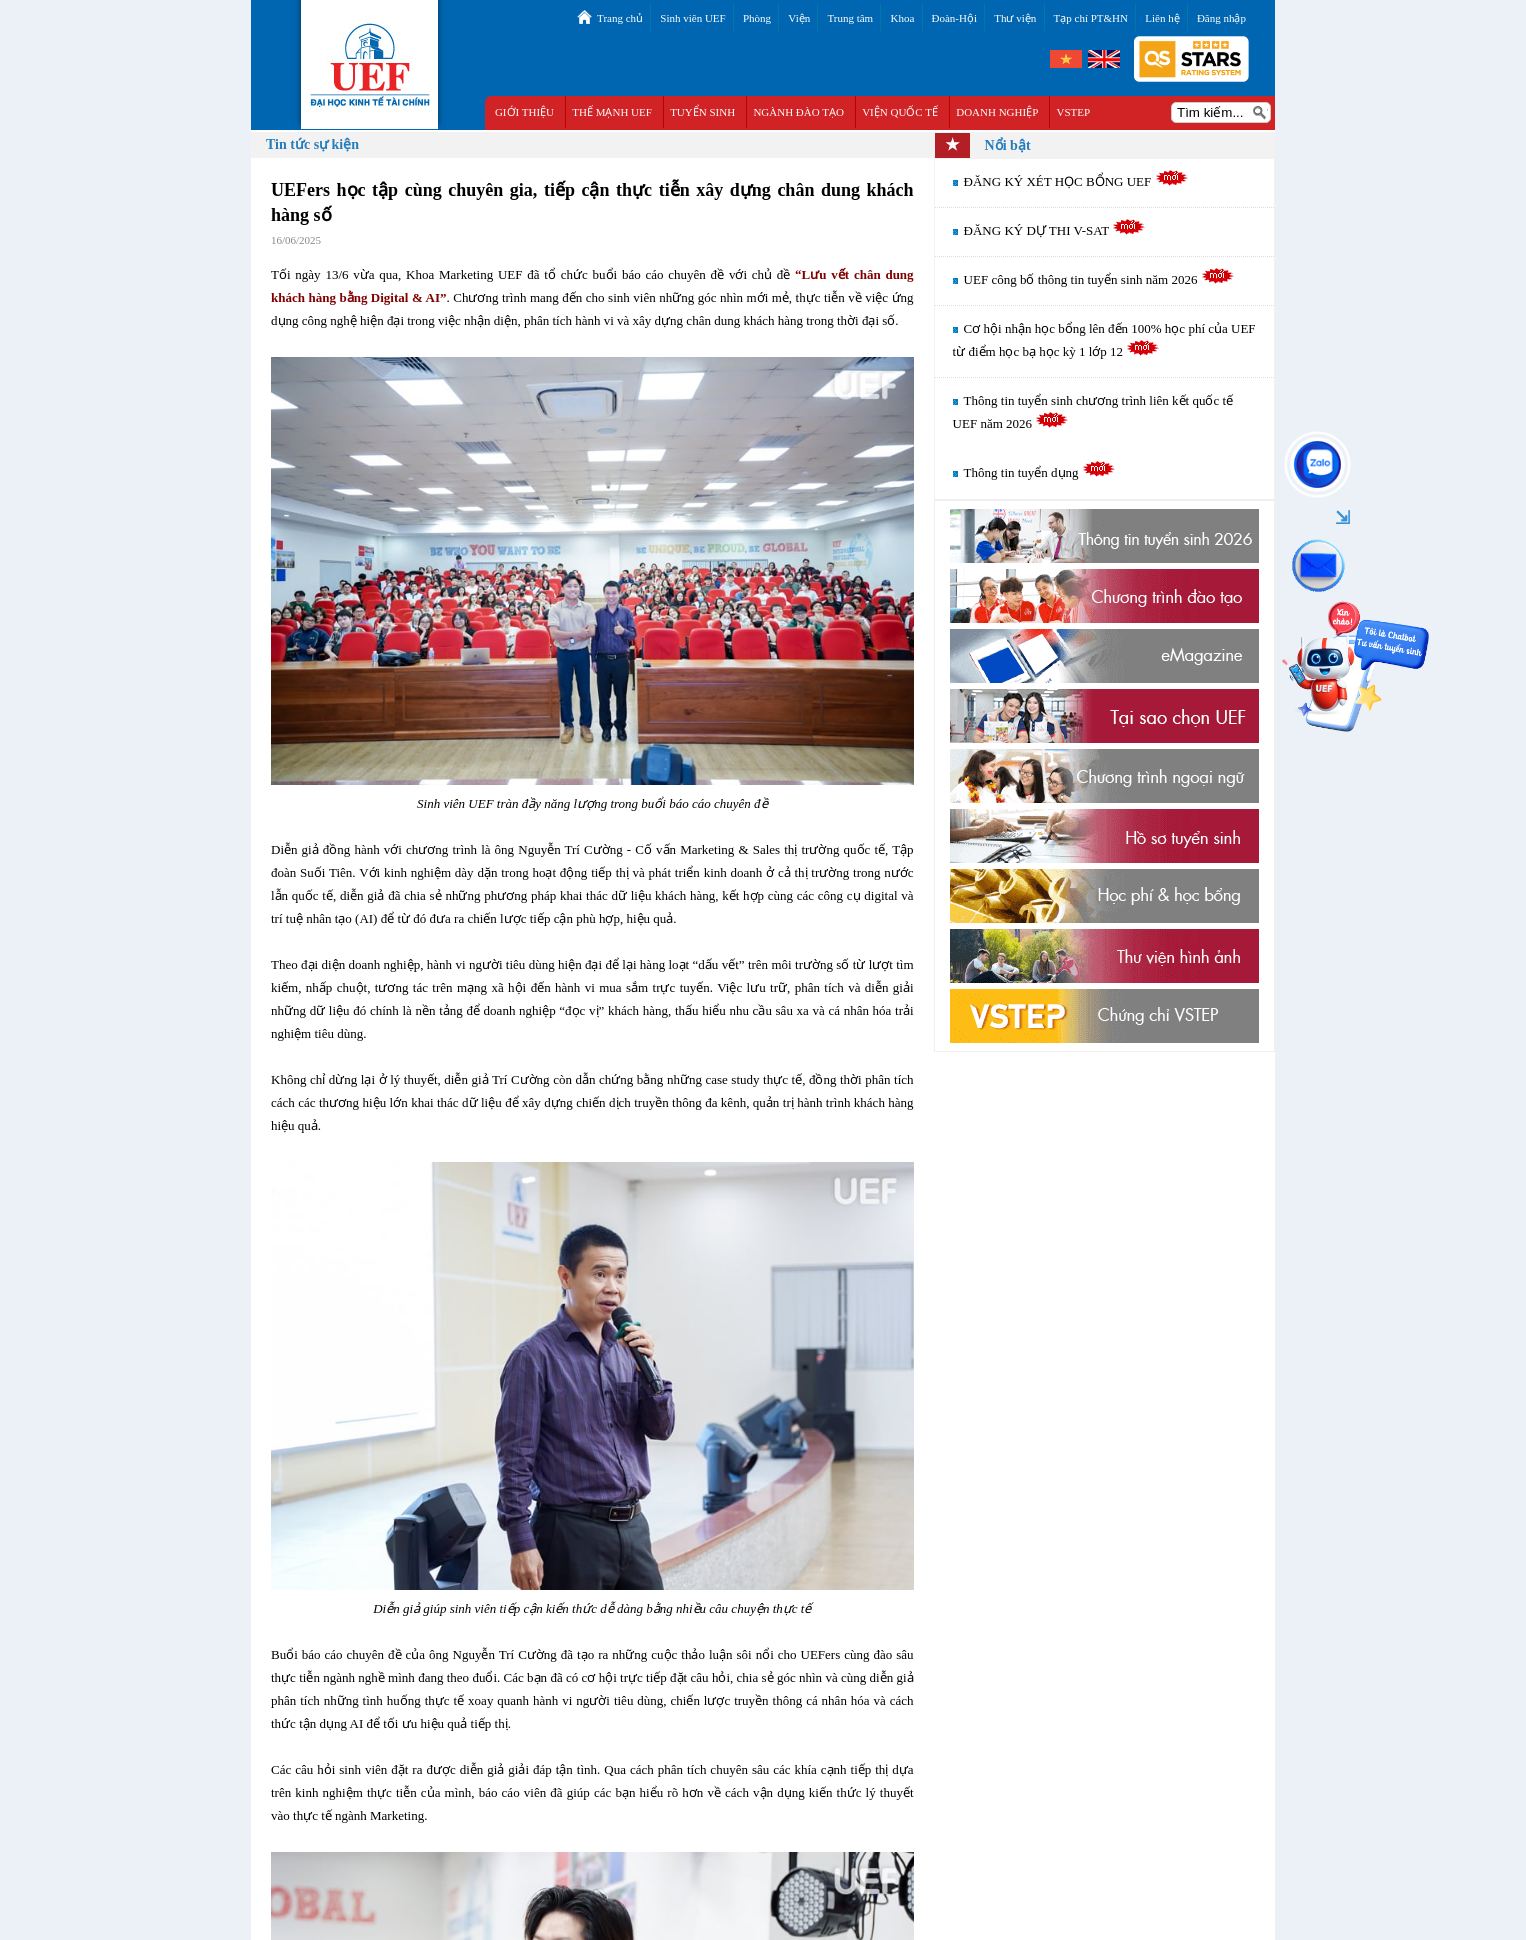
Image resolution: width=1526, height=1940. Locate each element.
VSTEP (1074, 112)
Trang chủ (620, 18)
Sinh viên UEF (692, 18)
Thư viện (1015, 18)
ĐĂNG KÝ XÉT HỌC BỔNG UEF (1076, 181)
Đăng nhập (1221, 18)
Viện (799, 18)
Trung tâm (850, 18)
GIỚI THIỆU (524, 112)
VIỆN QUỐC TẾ (900, 112)
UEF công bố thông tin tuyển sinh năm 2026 (1099, 279)
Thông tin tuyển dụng (1039, 472)
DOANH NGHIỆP (997, 112)
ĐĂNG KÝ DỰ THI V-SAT (1055, 230)
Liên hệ (1162, 18)
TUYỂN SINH (702, 112)
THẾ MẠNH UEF (612, 112)
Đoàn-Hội (955, 18)
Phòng (757, 18)
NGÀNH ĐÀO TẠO (798, 112)
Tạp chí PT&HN (1091, 18)
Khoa (902, 18)
